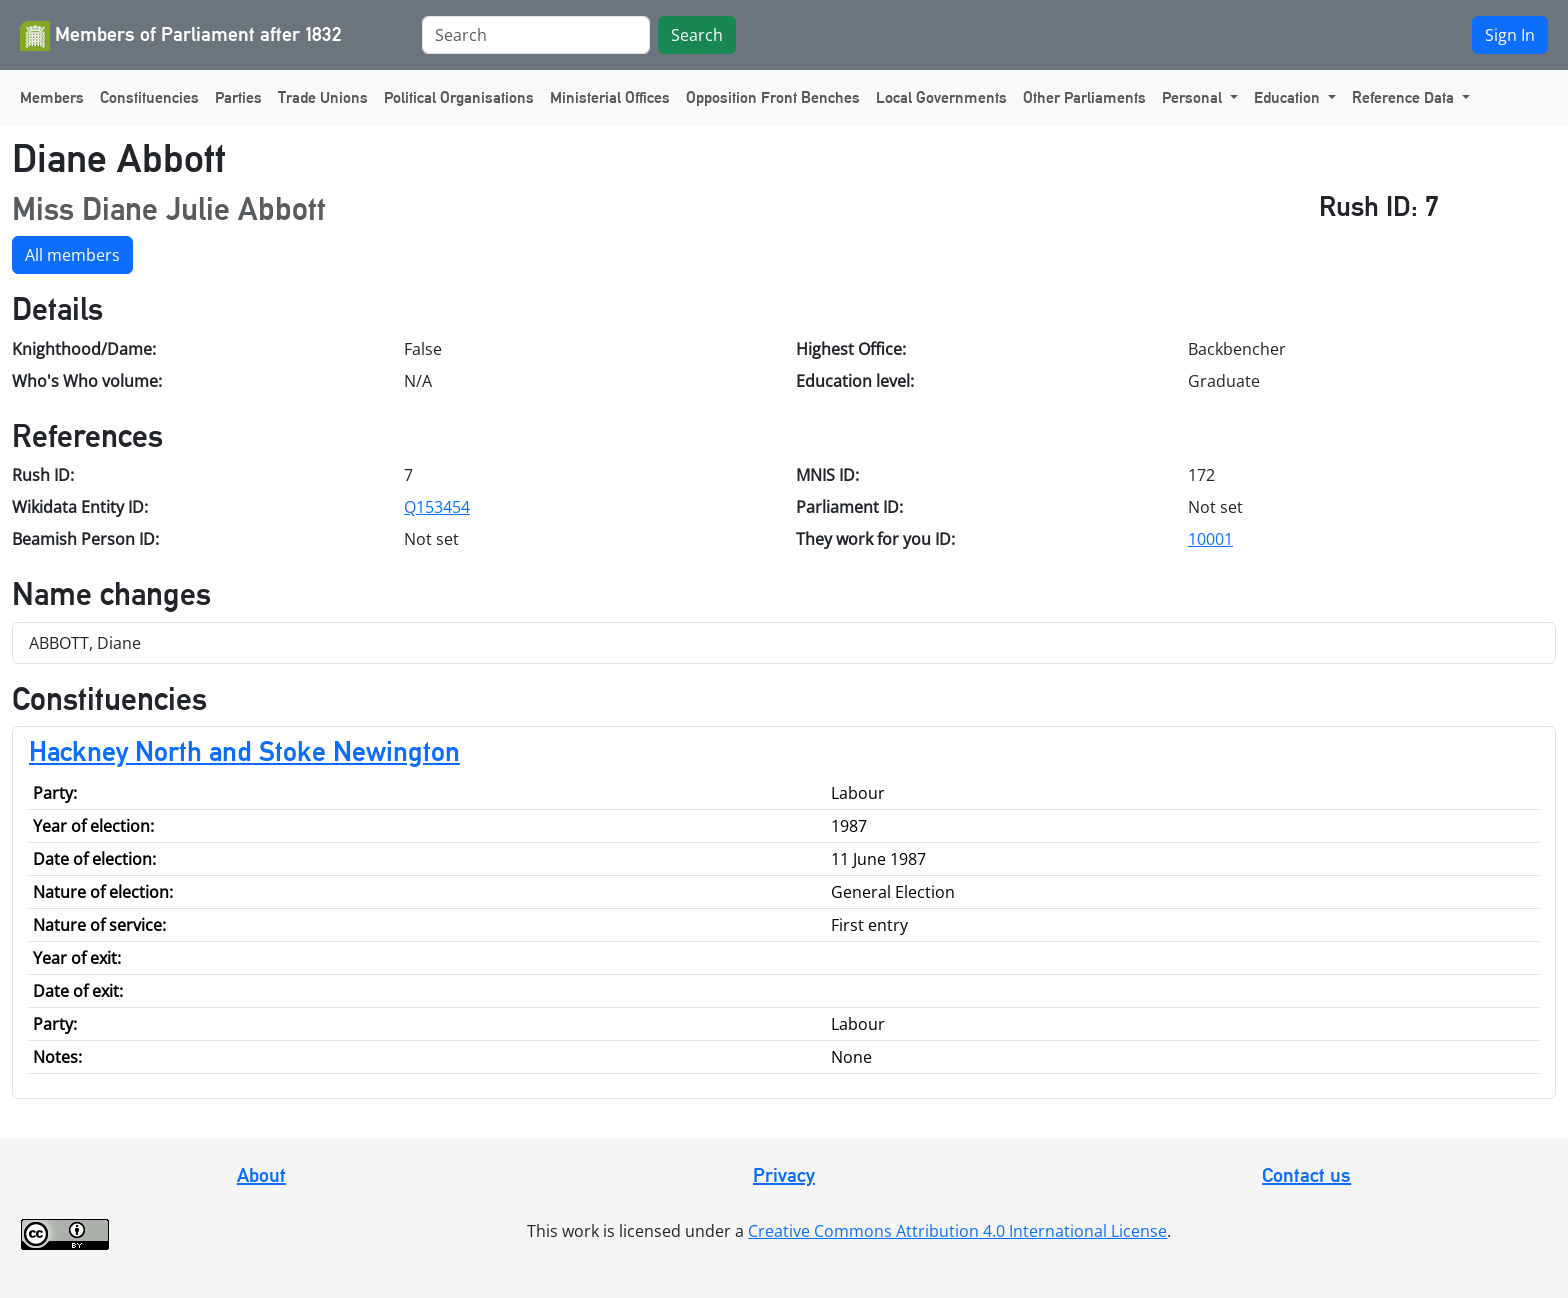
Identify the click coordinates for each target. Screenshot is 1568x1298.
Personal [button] (1194, 97)
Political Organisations (459, 97)
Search (697, 35)
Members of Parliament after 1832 (181, 36)
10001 (1210, 539)
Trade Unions (323, 97)
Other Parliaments (1084, 97)
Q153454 (437, 507)
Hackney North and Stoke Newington (244, 751)
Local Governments (941, 97)
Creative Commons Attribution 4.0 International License (957, 1231)
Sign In (1510, 35)
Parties (238, 97)
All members (72, 255)
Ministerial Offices (610, 97)
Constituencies (149, 97)
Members (52, 97)
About (261, 1175)
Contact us (1306, 1175)
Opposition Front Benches (773, 97)
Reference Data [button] (1405, 97)
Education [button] (1289, 97)
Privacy (784, 1175)
